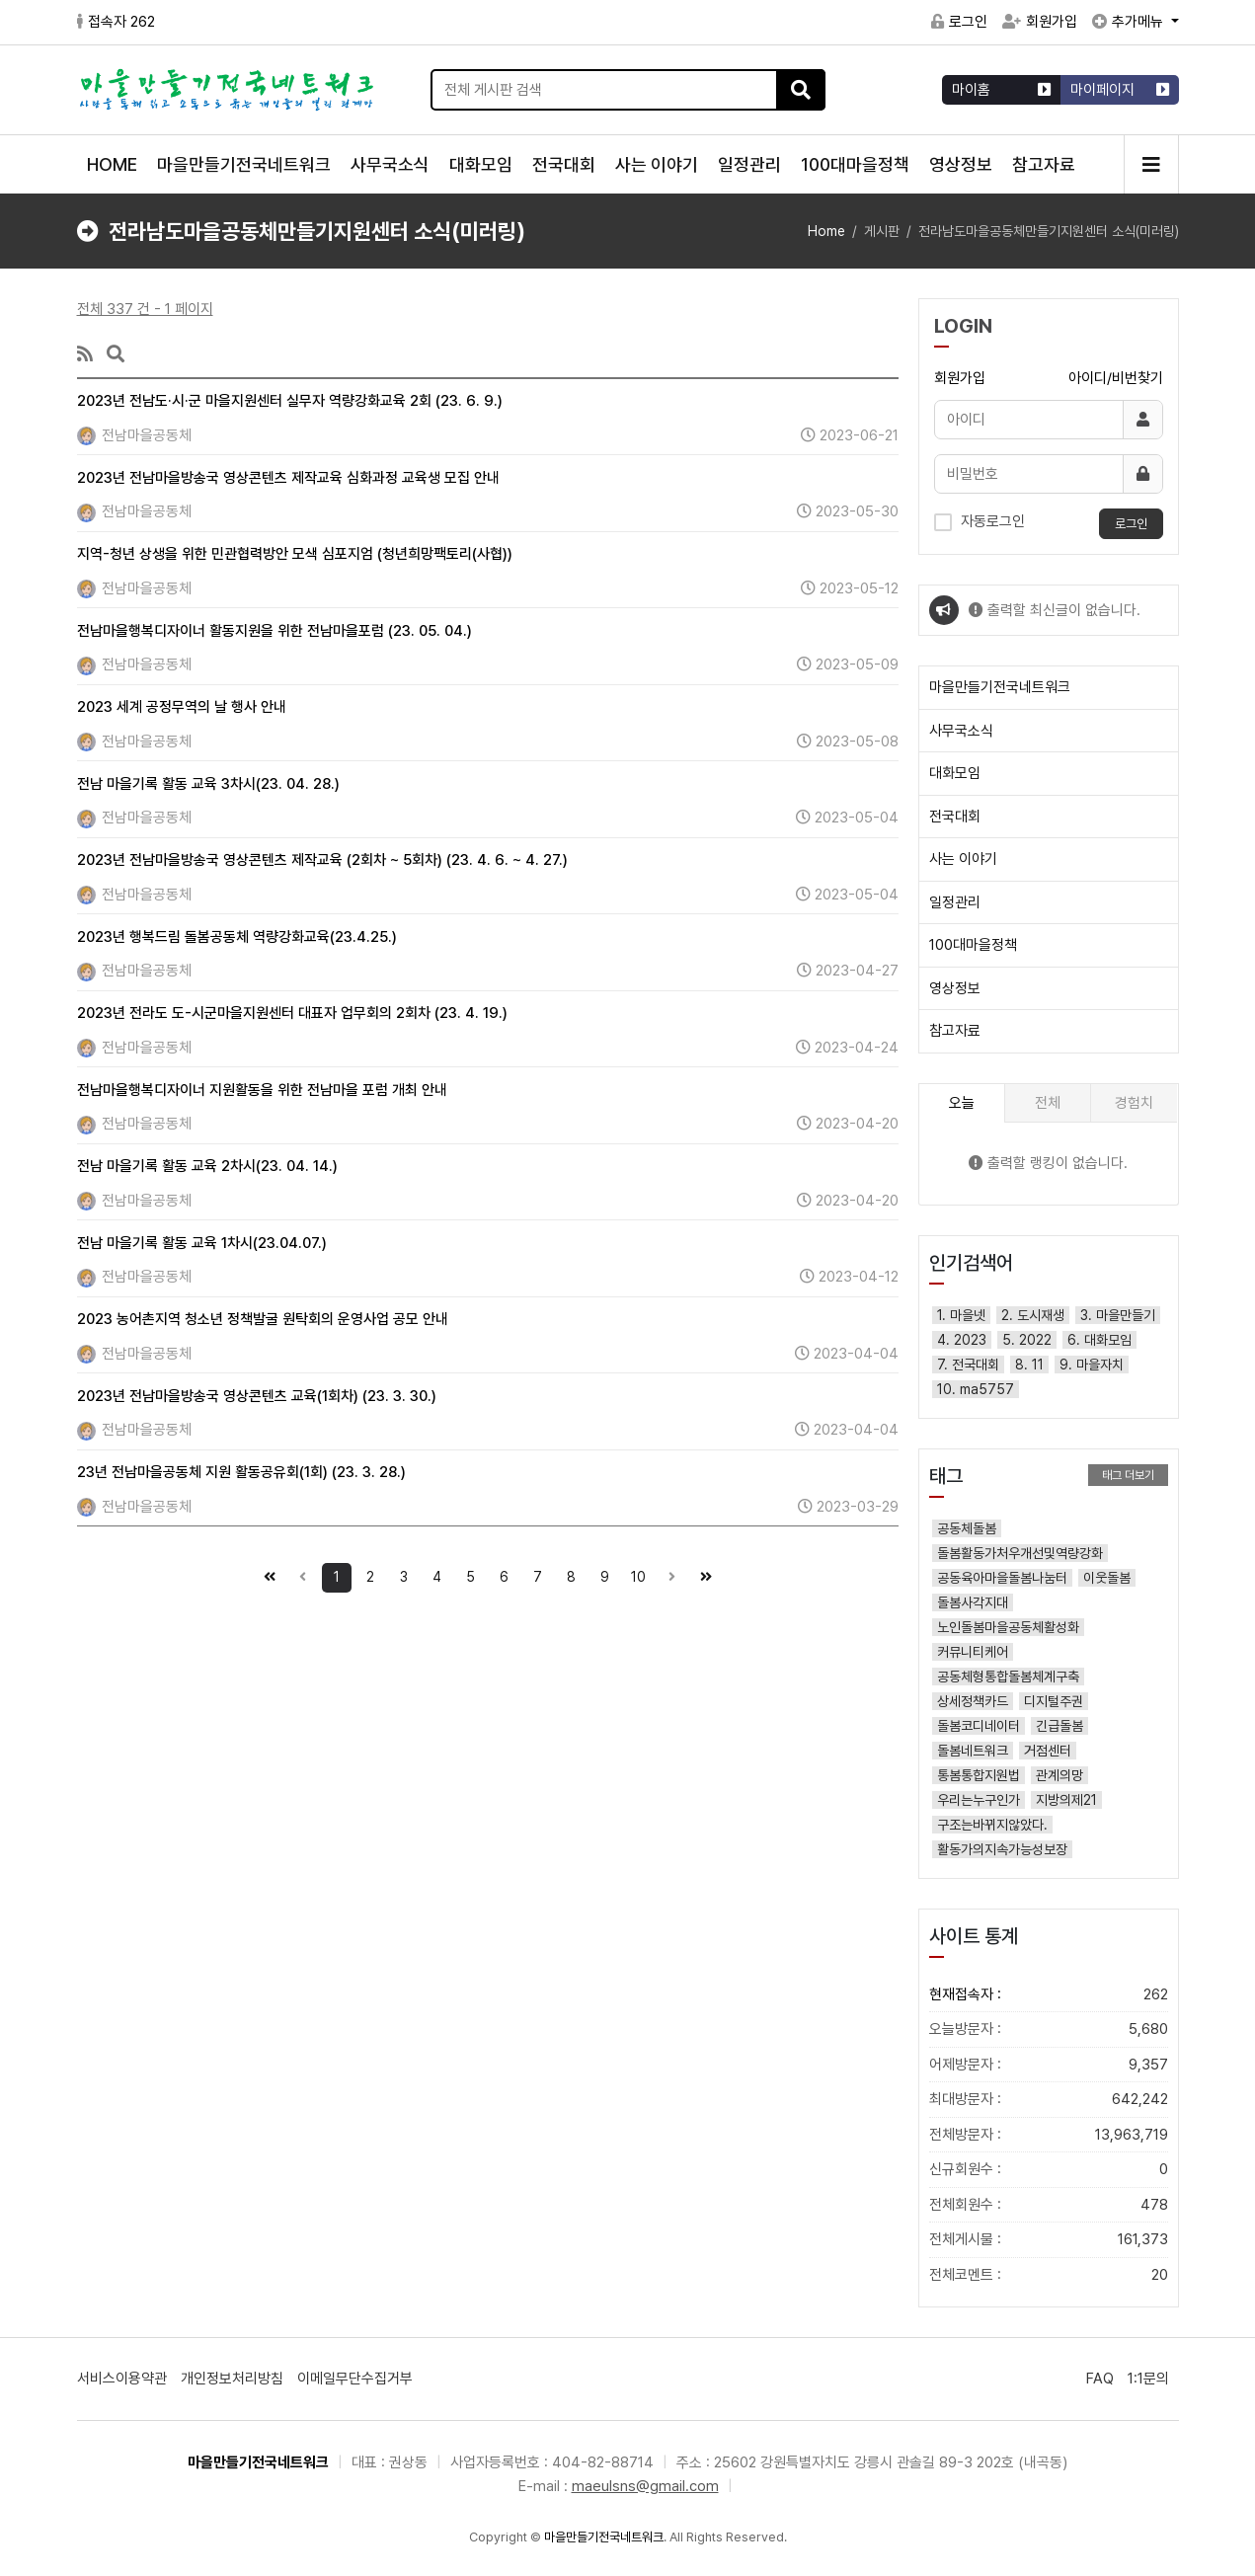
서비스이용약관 (122, 2378)
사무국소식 (390, 164)
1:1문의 (1148, 2378)
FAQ (1100, 2378)
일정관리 (749, 164)
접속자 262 (116, 22)
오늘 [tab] (962, 1103)
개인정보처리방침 (232, 2378)
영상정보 (960, 164)
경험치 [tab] (1134, 1103)
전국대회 (563, 164)
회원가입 (1039, 22)
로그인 (959, 22)
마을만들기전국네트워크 (244, 164)
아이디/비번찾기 (1115, 378)
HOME (112, 164)
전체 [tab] (1047, 1103)
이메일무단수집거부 (355, 2378)
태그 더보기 (1128, 1475)
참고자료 (1043, 164)
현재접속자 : (1048, 1995)
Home (826, 231)
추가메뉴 (1129, 22)
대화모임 (480, 164)
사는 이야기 (656, 164)
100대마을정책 (855, 164)
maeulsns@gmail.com (645, 2486)
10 (635, 1574)
